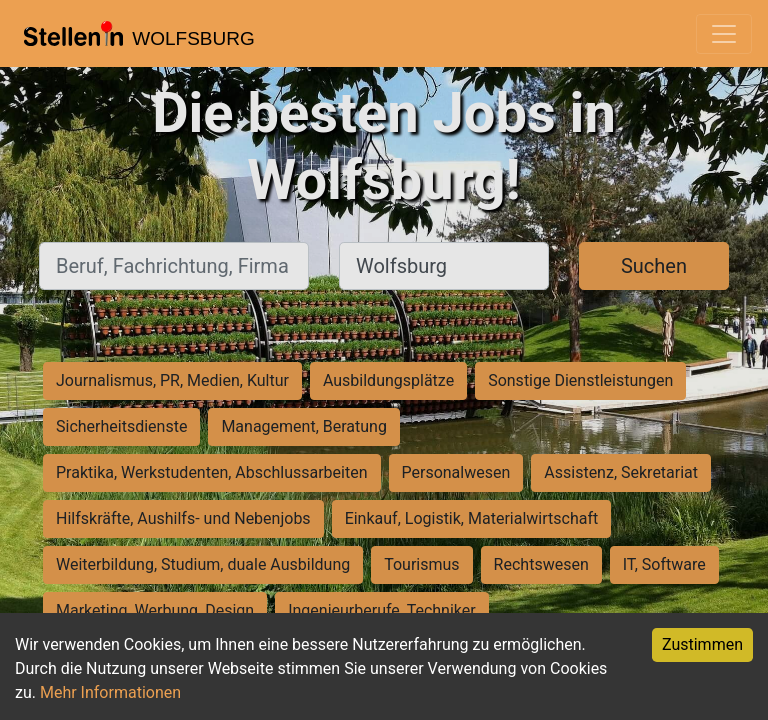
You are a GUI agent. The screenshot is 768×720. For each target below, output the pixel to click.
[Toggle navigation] (724, 34)
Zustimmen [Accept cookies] (702, 644)
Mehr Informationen (110, 692)
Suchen (654, 266)
